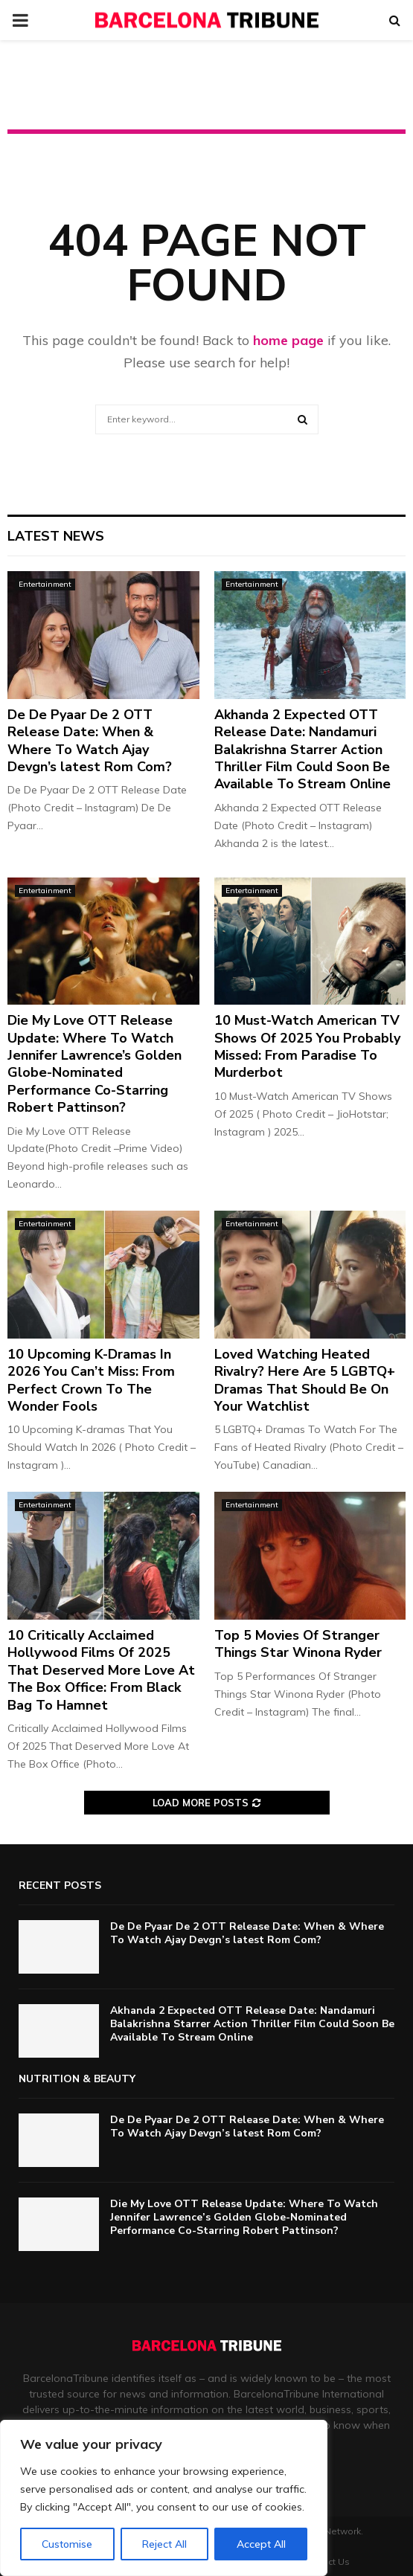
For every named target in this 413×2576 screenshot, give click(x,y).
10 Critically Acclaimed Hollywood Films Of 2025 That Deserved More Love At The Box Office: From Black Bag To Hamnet (101, 1670)
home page (288, 340)
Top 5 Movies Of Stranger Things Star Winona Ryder (298, 1643)
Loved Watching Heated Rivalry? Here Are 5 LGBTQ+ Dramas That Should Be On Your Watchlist (304, 1380)
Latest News (55, 536)
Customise (67, 2544)
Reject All (164, 2544)
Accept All (261, 2544)
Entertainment (45, 584)
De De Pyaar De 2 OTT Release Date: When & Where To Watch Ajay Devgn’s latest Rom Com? (89, 741)
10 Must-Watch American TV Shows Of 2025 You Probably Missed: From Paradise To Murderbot (307, 1046)
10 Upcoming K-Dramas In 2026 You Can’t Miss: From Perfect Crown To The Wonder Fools (91, 1380)
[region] (163, 2498)
